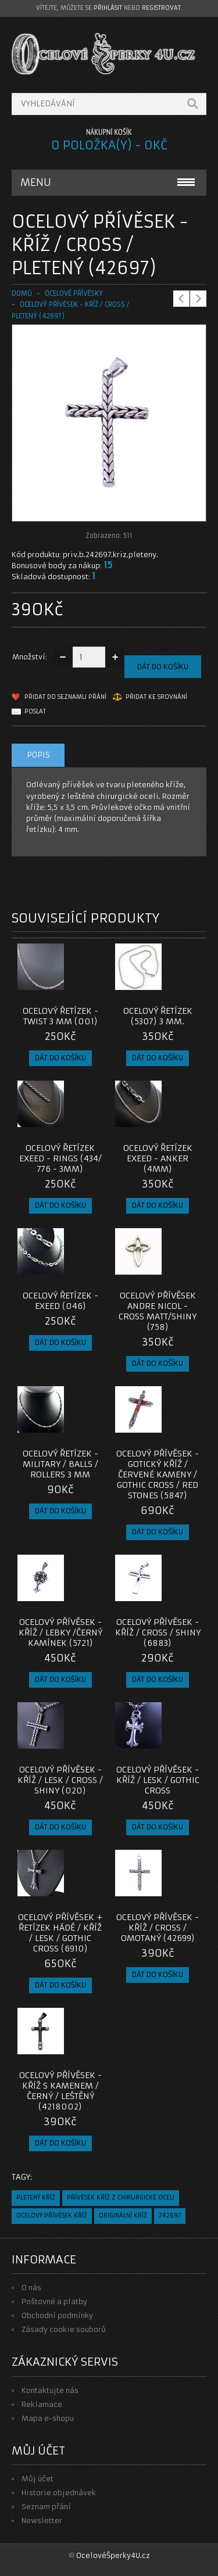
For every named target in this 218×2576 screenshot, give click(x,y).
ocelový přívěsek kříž (51, 2215)
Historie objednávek (59, 2492)
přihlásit (108, 8)
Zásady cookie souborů (64, 2329)
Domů (22, 293)
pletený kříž (35, 2197)
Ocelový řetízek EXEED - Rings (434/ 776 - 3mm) (60, 1158)
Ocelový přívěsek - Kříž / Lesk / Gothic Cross (157, 1780)
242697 (170, 2215)
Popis (38, 755)
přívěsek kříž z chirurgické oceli (120, 2197)
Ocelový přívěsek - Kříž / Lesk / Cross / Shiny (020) (60, 1780)
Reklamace (42, 2404)
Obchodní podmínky (57, 2315)
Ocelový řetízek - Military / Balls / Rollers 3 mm (60, 1464)
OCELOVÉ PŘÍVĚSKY (74, 293)
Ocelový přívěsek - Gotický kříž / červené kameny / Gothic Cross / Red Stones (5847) (157, 1474)
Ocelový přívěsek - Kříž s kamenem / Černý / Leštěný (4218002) (60, 2091)
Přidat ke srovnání (156, 697)
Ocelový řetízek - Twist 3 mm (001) (60, 1016)
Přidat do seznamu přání (65, 697)
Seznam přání (46, 2506)
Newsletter (42, 2520)
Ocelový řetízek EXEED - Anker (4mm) (157, 1158)
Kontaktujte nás (50, 2390)
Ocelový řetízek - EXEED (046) (60, 1300)
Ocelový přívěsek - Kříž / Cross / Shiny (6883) (158, 1632)
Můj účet (37, 2478)
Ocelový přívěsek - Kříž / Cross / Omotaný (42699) (157, 1927)
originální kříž (123, 2215)
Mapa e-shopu (48, 2418)
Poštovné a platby (54, 2301)
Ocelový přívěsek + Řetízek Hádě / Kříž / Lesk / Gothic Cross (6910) (60, 1933)
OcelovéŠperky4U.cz (113, 2555)
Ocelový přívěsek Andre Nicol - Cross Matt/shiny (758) (157, 1311)
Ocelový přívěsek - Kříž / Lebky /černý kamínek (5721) (60, 1632)
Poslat (35, 711)
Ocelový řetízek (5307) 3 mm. (157, 1016)
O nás (31, 2287)
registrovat (161, 8)
